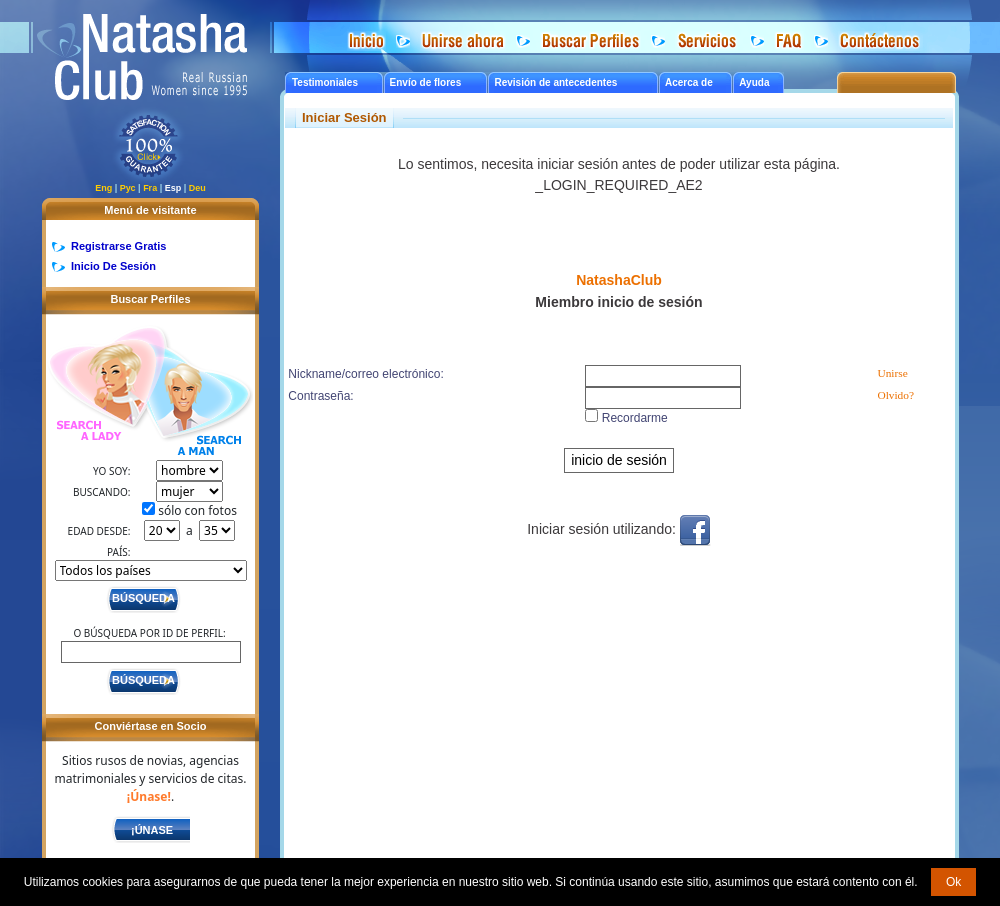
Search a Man (199, 403)
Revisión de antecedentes (555, 82)
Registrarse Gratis (118, 246)
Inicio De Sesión (113, 266)
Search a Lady (96, 385)
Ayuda (754, 82)
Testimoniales (325, 82)
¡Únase (152, 830)
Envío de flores (426, 82)
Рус (128, 188)
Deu (197, 188)
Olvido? (895, 395)
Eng (103, 188)
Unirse (892, 373)
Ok (953, 882)
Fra (150, 188)
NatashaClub (619, 280)
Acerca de (689, 82)
